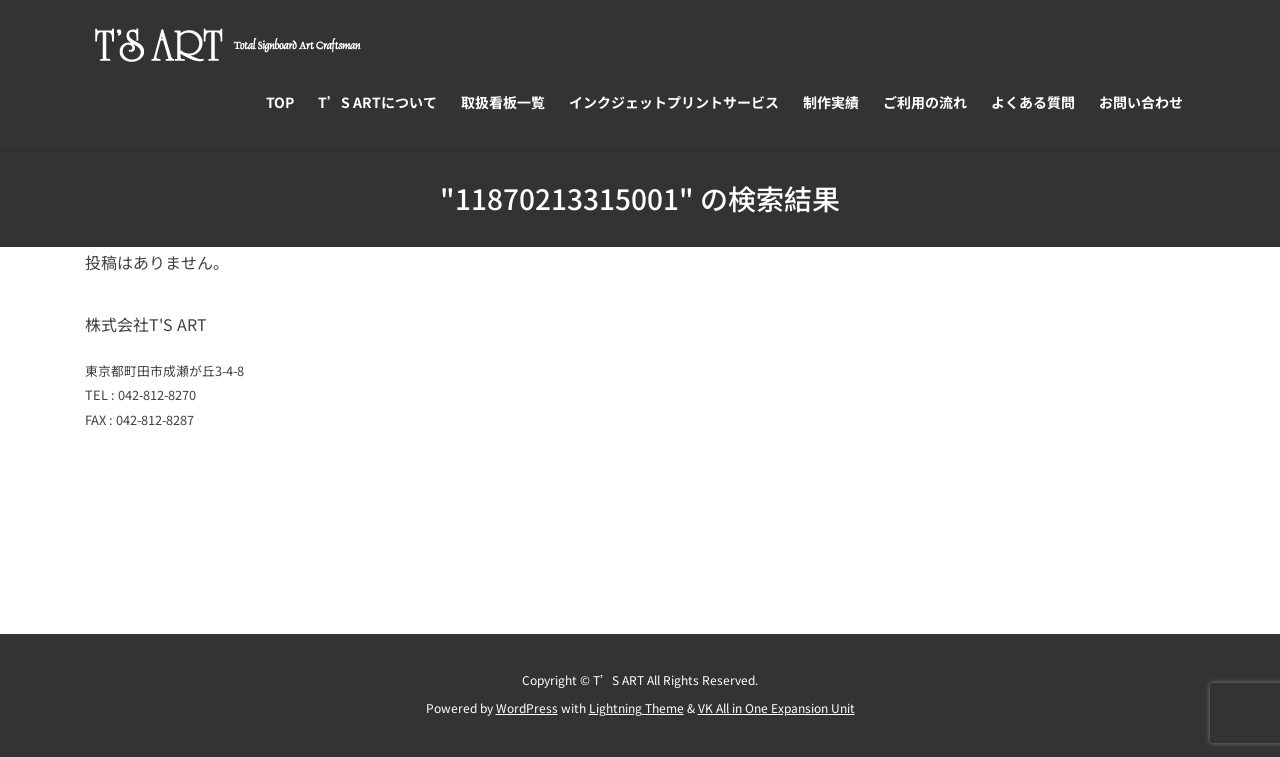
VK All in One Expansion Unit (776, 707)
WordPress (527, 707)
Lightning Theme (636, 707)
